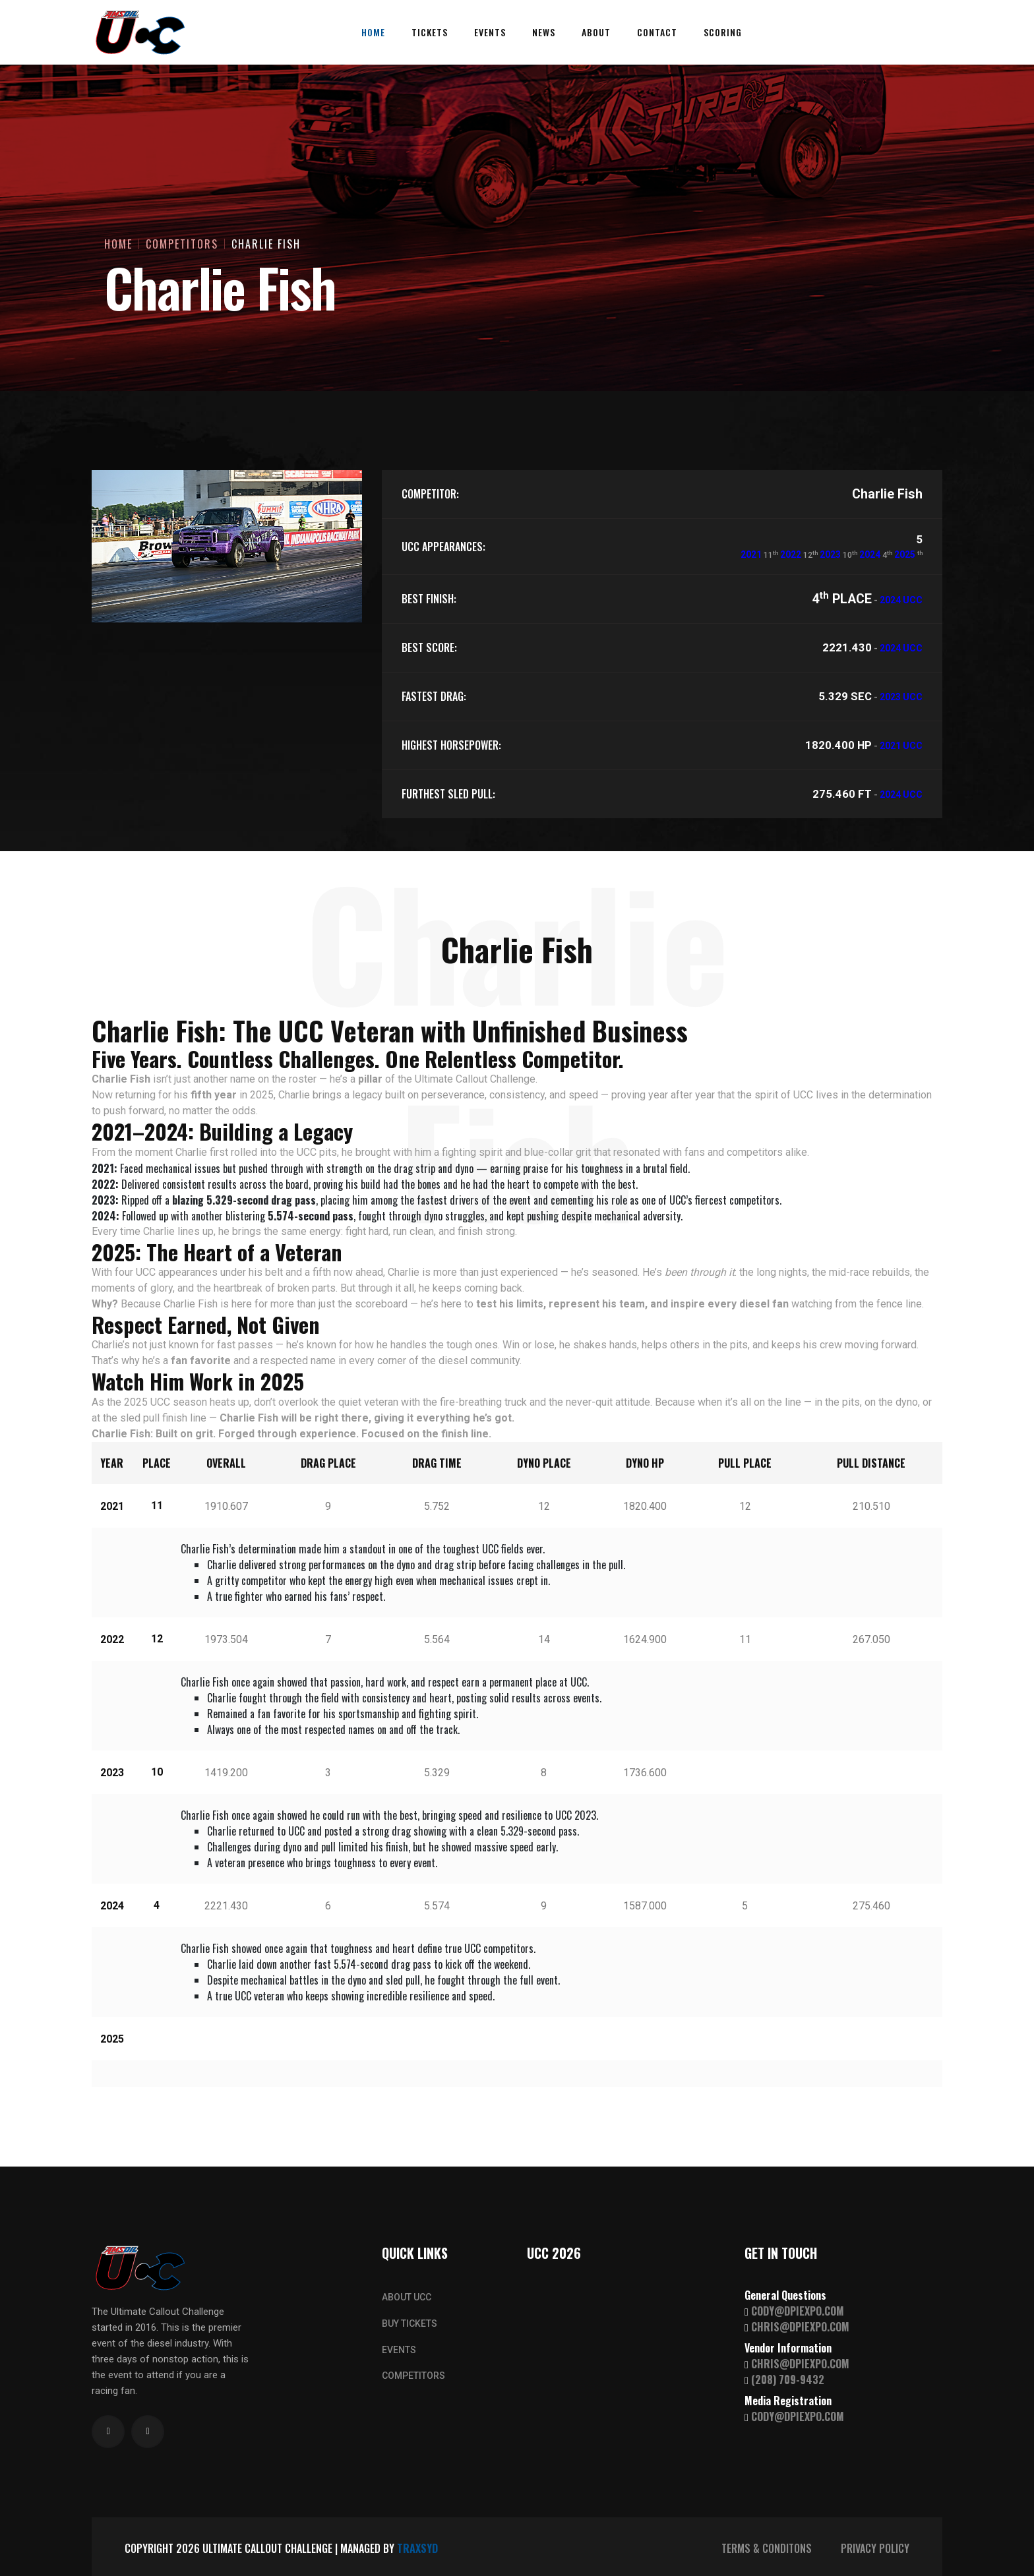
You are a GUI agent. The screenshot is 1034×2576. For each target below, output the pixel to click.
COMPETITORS (413, 2376)
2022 (790, 554)
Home (373, 32)
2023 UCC (901, 697)
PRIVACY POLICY (875, 2548)
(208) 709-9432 (787, 2379)
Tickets (429, 32)
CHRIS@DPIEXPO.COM (800, 2327)
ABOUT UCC (406, 2297)
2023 (830, 554)
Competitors (182, 244)
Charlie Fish (266, 244)
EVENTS (399, 2350)
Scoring (723, 32)
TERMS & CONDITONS (766, 2548)
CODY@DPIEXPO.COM (797, 2311)
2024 (869, 554)
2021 (751, 554)
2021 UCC (901, 745)
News (543, 32)
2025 (904, 554)
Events (490, 32)
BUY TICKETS (409, 2323)
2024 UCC (901, 600)
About (596, 32)
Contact (657, 32)
